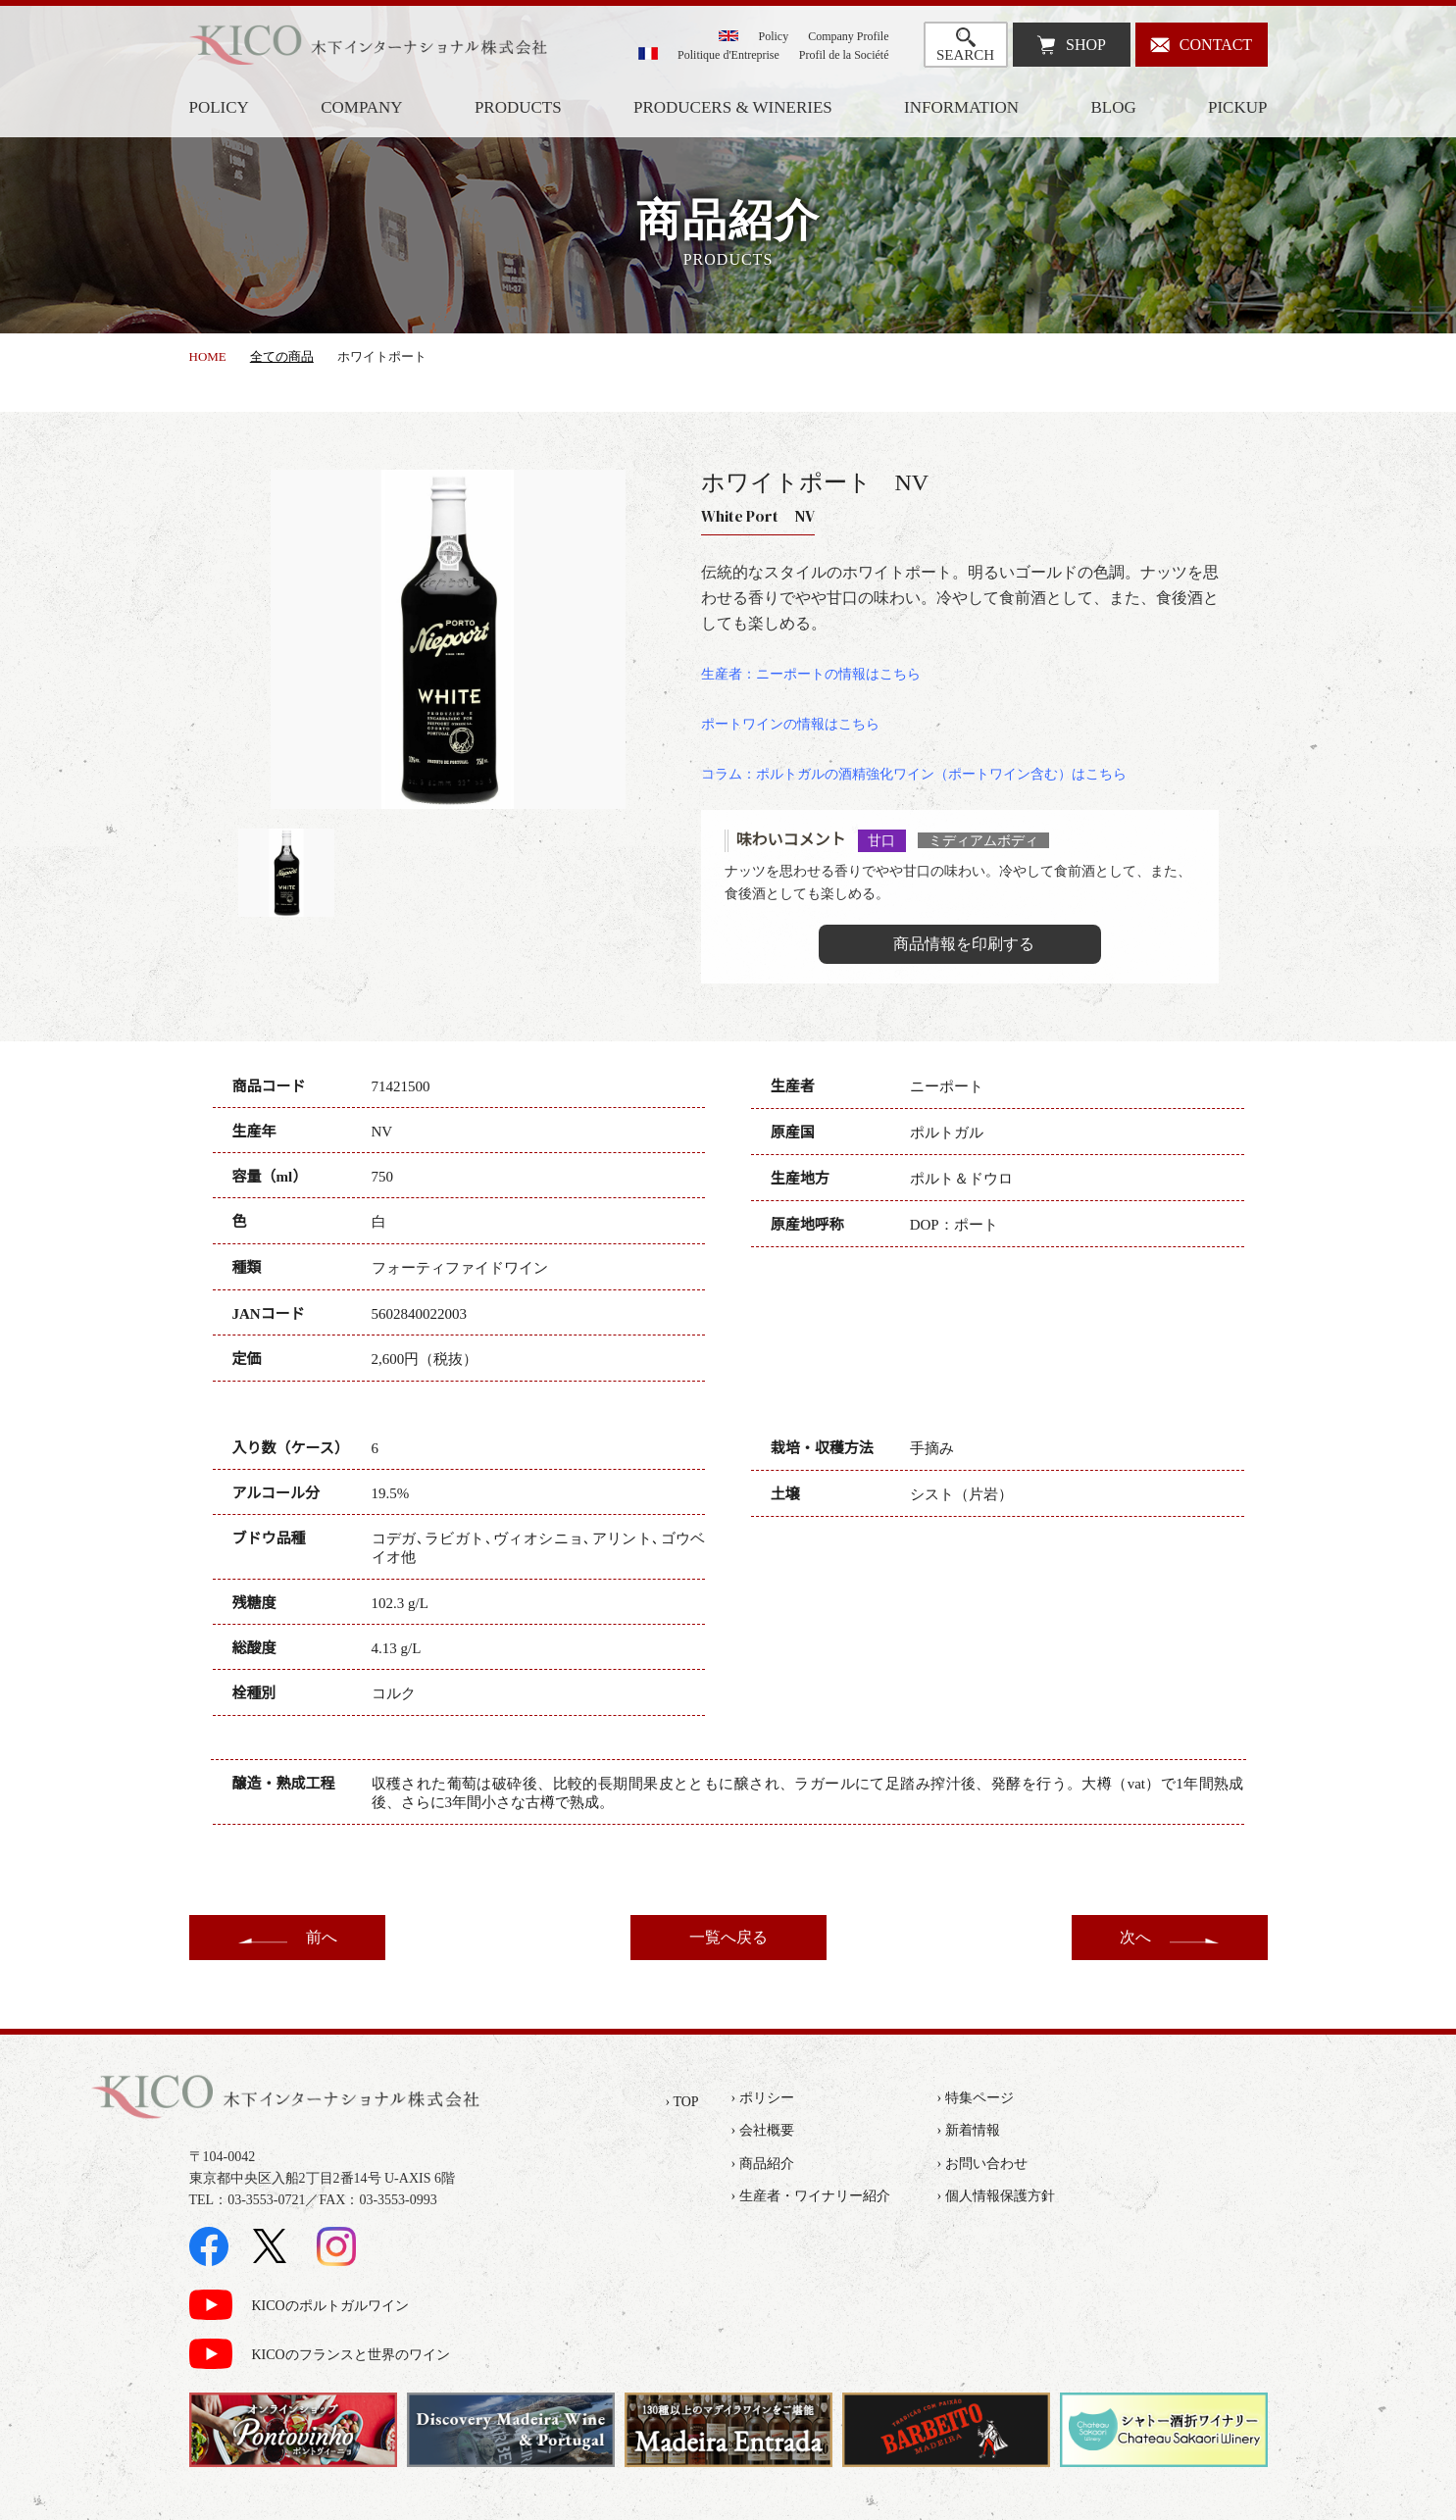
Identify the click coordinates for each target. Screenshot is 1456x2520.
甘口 (881, 840)
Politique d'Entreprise (728, 55)
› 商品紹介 (762, 2163)
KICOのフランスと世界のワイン (351, 2354)
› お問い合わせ (982, 2163)
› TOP (682, 2101)
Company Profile (848, 36)
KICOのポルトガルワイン (330, 2305)
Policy (774, 36)
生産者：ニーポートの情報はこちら (811, 674)
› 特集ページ (975, 2098)
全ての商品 (282, 356)
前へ (321, 1937)
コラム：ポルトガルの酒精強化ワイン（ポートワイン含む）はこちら (914, 774)
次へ (1135, 1937)
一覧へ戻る (728, 1937)
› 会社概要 (762, 2130)
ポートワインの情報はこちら (790, 724)
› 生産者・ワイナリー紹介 (810, 2196)
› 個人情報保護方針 (996, 2196)
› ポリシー (762, 2098)
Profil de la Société (844, 55)
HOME (207, 356)
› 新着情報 (968, 2130)
